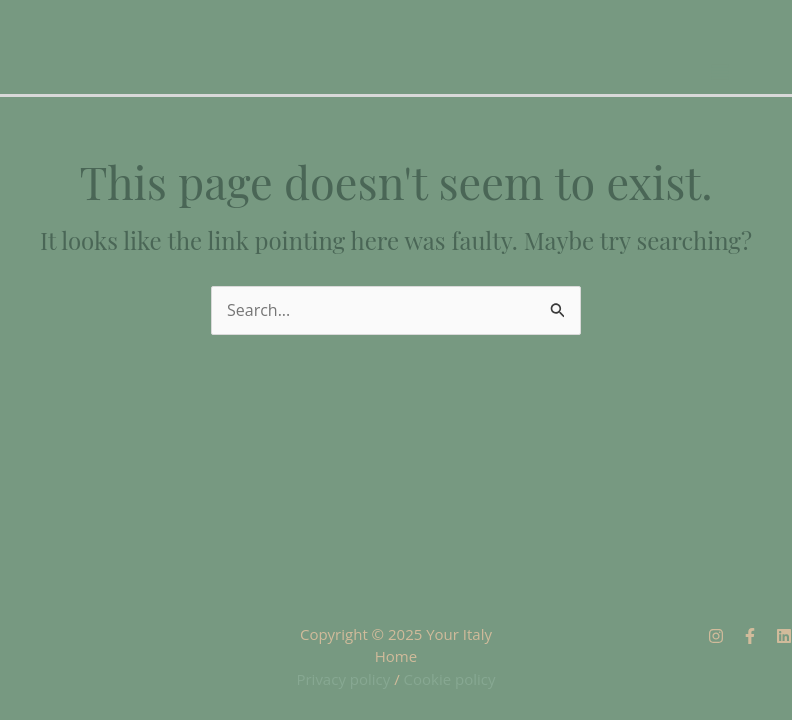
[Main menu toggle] (720, 72)
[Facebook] (750, 636)
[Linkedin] (784, 636)
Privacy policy (343, 679)
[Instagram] (716, 636)
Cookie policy (450, 679)
